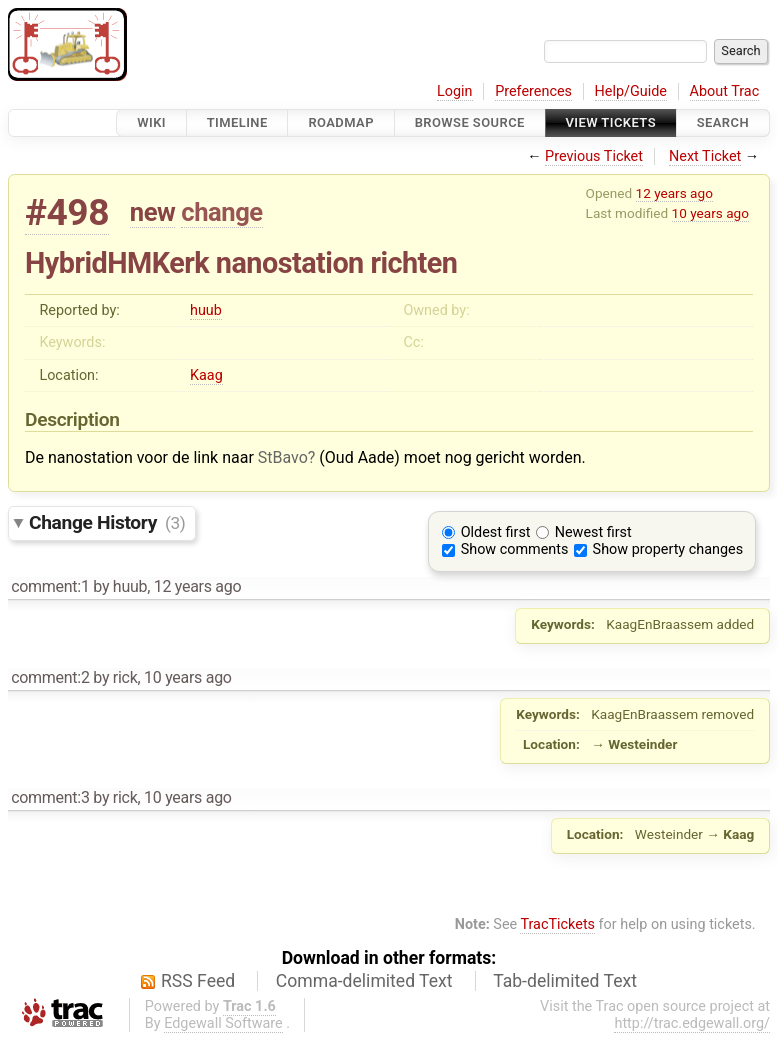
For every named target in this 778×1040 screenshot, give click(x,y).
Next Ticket (705, 156)
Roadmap (341, 122)
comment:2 (50, 677)
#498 (67, 212)
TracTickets (557, 924)
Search (723, 122)
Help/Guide (631, 91)
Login (455, 91)
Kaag (206, 375)
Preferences (533, 91)
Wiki (151, 122)
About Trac (725, 91)
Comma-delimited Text (364, 981)
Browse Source (470, 122)
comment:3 (50, 797)
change (221, 212)
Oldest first (496, 532)
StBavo (283, 457)
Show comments (515, 549)
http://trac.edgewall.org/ (692, 1023)
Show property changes (668, 549)
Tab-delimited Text (565, 981)
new (153, 212)
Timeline (237, 122)
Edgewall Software (223, 1023)
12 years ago (674, 193)
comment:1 (50, 586)
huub (206, 310)
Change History (107, 522)
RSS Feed (198, 981)
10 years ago (710, 213)
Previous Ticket (594, 156)
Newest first (593, 532)
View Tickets (611, 122)
